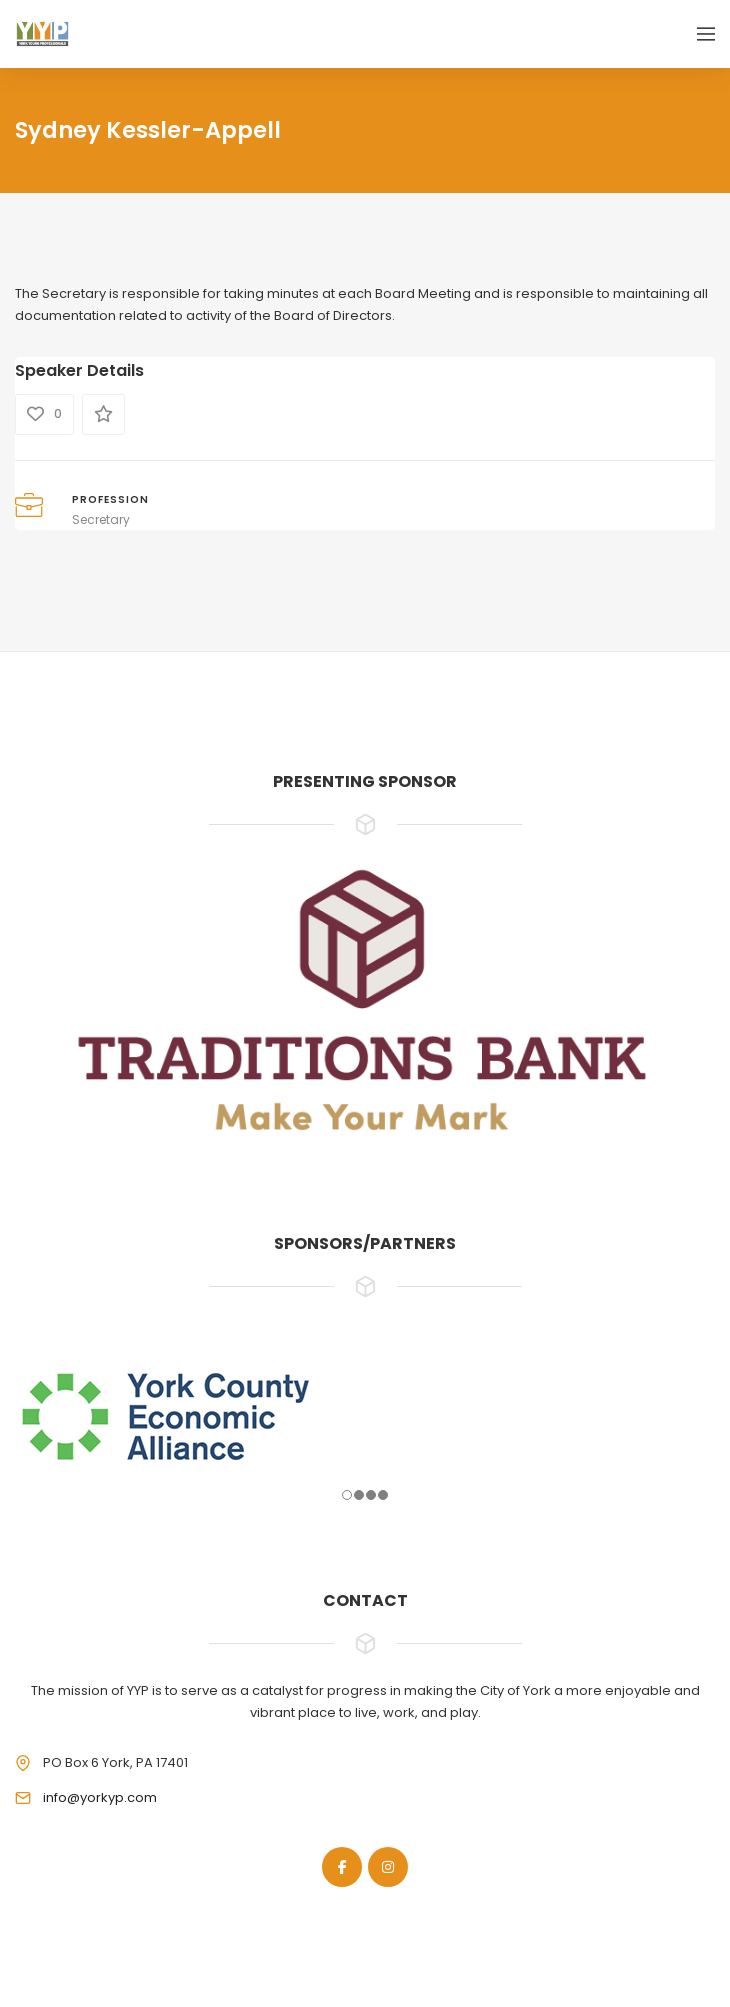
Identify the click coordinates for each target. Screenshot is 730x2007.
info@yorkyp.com (100, 1797)
